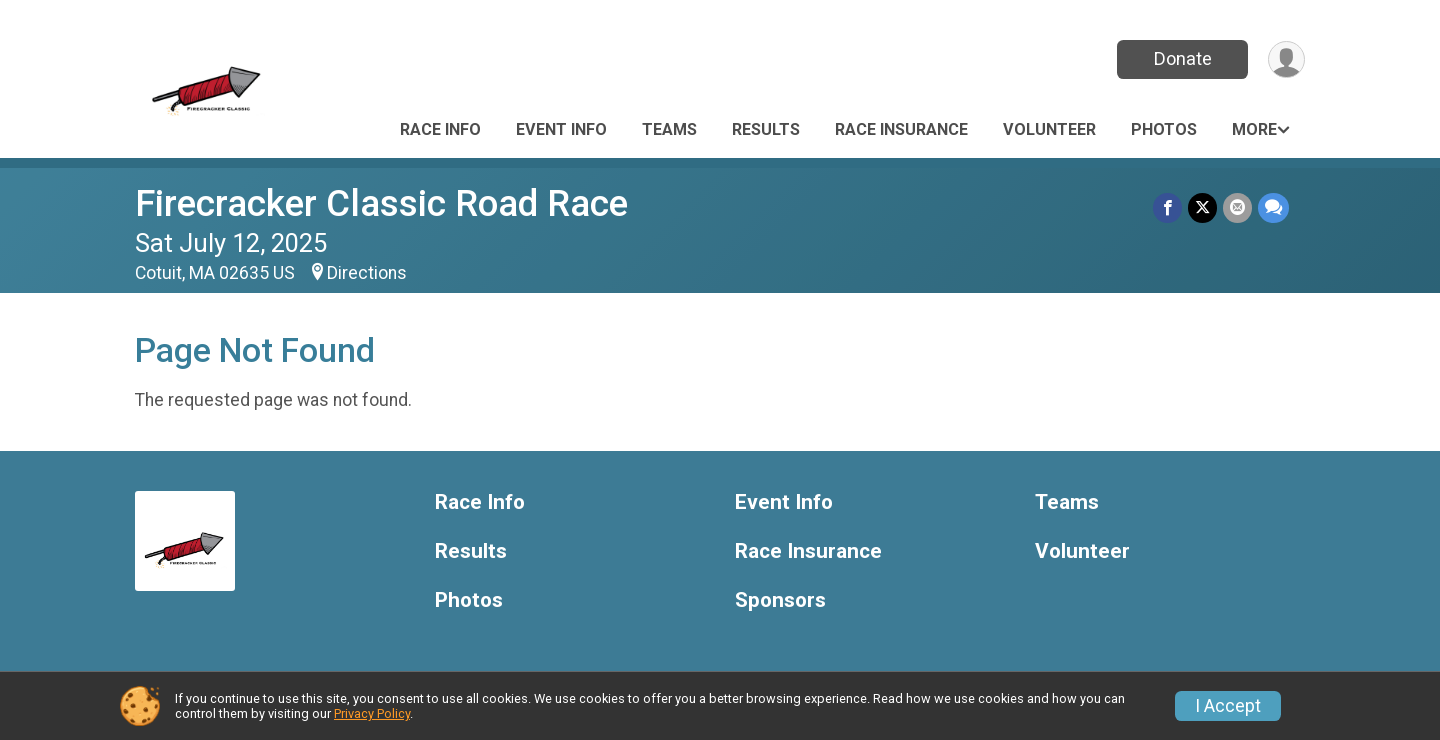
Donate (1183, 58)
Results (766, 129)
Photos (1164, 129)
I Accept (1228, 706)
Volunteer (1049, 129)
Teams (669, 129)
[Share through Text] (1273, 207)
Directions (367, 273)
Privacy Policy (372, 713)
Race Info (440, 129)
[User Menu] (1286, 59)
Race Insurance (901, 129)
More (1254, 129)
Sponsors (780, 600)
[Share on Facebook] (1167, 207)
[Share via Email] (1237, 207)
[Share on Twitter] (1202, 207)
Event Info (561, 129)
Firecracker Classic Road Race (381, 203)
